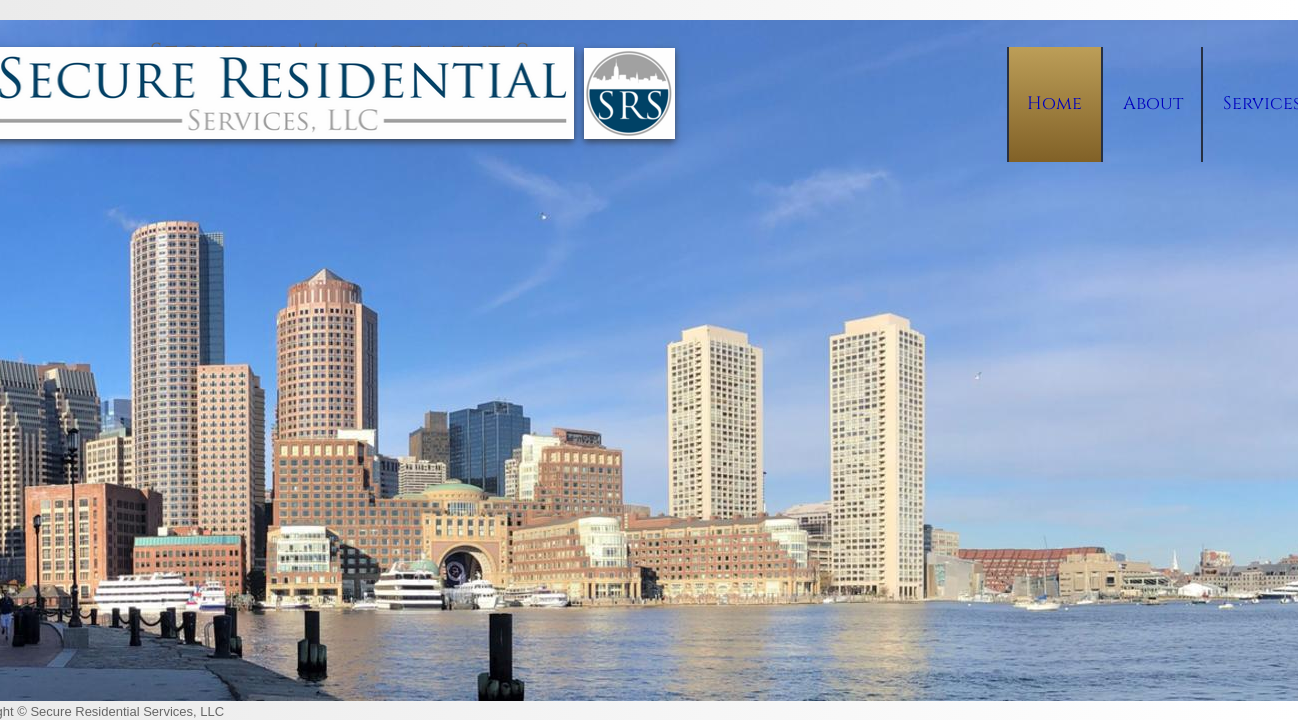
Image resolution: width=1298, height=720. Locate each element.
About (1153, 103)
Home (1054, 103)
